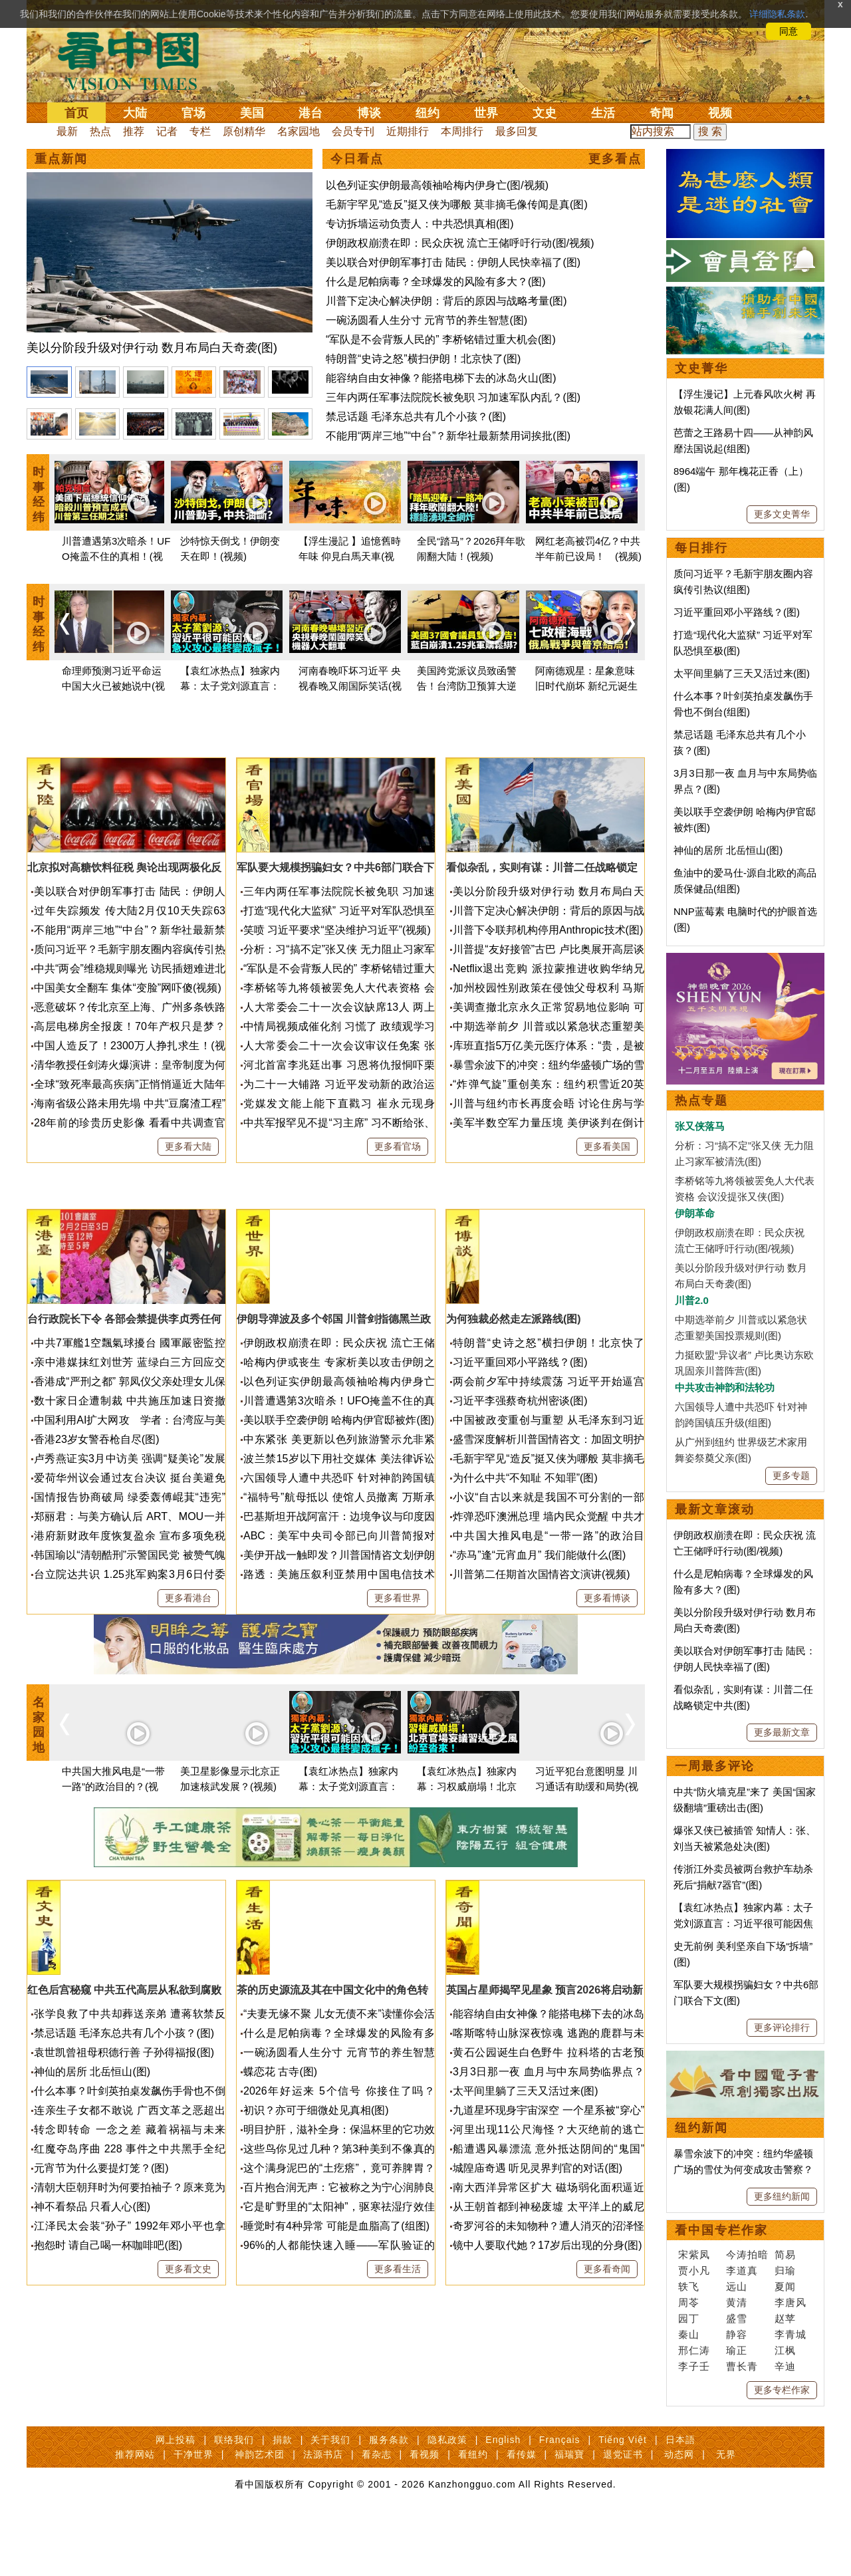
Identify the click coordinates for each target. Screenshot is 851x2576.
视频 (720, 113)
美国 (252, 113)
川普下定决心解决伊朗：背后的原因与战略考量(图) (446, 301)
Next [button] (630, 624)
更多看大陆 (188, 1206)
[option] (169, 266)
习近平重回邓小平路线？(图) (520, 1481)
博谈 (369, 113)
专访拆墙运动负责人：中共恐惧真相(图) (420, 223)
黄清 (736, 2302)
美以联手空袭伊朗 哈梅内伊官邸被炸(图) (338, 1539)
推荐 (133, 131)
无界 (726, 2514)
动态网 (679, 2514)
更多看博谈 (607, 1717)
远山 (736, 2286)
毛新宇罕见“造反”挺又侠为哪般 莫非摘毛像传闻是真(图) (457, 204)
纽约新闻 (701, 2127)
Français (559, 2499)
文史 (544, 113)
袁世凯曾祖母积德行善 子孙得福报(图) (124, 2172)
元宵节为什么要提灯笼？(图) (101, 2287)
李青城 (790, 2334)
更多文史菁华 (782, 514)
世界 (486, 113)
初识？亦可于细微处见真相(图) (316, 2230)
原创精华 (244, 131)
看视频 (424, 2514)
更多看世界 (397, 1717)
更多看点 (615, 159)
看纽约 (473, 2514)
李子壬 (694, 2366)
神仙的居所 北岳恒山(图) (92, 2191)
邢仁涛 (694, 2350)
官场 (193, 113)
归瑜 (785, 2270)
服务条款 (389, 2499)
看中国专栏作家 (721, 2230)
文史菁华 (701, 368)
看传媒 (522, 2514)
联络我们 (234, 2499)
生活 (603, 113)
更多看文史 (188, 2388)
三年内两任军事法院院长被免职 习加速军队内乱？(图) (453, 397)
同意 (788, 31)
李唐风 (790, 2302)
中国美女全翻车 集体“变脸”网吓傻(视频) (127, 1047)
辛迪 (785, 2366)
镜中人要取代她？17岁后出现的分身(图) (547, 2365)
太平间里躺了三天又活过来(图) (525, 2210)
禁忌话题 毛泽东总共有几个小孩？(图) (416, 416)
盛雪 (736, 2318)
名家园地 (298, 131)
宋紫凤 (694, 2254)
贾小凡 (694, 2270)
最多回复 (516, 131)
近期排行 (407, 131)
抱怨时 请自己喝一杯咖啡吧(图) (108, 2365)
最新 (67, 131)
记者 (167, 131)
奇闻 (661, 113)
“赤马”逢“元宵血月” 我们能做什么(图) (539, 1674)
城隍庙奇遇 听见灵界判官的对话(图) (537, 2287)
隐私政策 (447, 2499)
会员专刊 (353, 131)
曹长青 (742, 2366)
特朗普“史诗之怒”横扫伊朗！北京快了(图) (423, 358)
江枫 (785, 2350)
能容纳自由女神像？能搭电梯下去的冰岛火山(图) (441, 378)
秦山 (688, 2334)
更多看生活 (397, 2388)
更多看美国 (607, 1206)
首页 (76, 113)
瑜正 (736, 2350)
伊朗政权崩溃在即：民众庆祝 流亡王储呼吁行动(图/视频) (460, 243)
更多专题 (791, 1475)
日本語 (680, 2499)
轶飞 (688, 2286)
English (503, 2499)
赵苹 (785, 2318)
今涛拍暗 (747, 2254)
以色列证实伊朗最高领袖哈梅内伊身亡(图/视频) (437, 185)
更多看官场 (397, 1206)
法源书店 (323, 2514)
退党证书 (623, 2514)
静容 (736, 2334)
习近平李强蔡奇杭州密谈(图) (520, 1520)
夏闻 (785, 2286)
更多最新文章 (782, 1732)
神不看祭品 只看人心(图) (92, 2326)
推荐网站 (135, 2514)
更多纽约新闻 (782, 2196)
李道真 (742, 2270)
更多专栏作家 (782, 2389)
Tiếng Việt (622, 2499)
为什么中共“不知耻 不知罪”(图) (525, 1597)
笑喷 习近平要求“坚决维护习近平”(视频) (337, 989)
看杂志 (377, 2514)
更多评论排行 (782, 2027)
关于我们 (330, 2499)
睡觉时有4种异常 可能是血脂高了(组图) (336, 2345)
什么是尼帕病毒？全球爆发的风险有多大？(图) (436, 281)
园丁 (688, 2318)
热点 (100, 131)
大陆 (135, 113)
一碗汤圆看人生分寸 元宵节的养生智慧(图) (426, 320)
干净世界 (193, 2514)
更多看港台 (188, 1717)
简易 (785, 2254)
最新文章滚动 (715, 1509)
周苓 (688, 2302)
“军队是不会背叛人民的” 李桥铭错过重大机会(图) (441, 339)
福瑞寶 (569, 2514)
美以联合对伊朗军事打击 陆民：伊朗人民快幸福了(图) (453, 262)
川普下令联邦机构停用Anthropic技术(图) (548, 989)
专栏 (200, 131)
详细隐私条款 (777, 14)
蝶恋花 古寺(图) (280, 2191)
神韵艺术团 (260, 2514)
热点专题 (701, 1100)
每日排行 (701, 548)
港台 (310, 113)
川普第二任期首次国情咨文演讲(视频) (541, 1694)
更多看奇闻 (607, 2388)
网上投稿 (175, 2499)
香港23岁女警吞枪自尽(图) (96, 1559)
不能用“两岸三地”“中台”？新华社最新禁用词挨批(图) (448, 436)
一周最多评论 (715, 1766)
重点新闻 (61, 159)
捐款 (283, 2499)
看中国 (136, 60)
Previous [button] (64, 624)
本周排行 (462, 131)
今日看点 (357, 159)
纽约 (427, 113)
